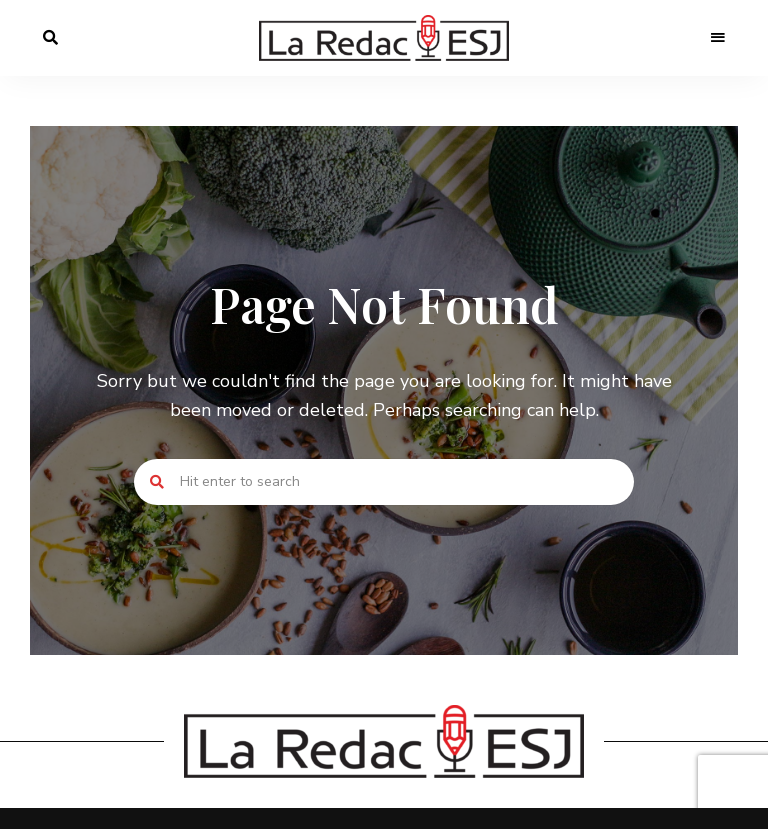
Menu (718, 38)
